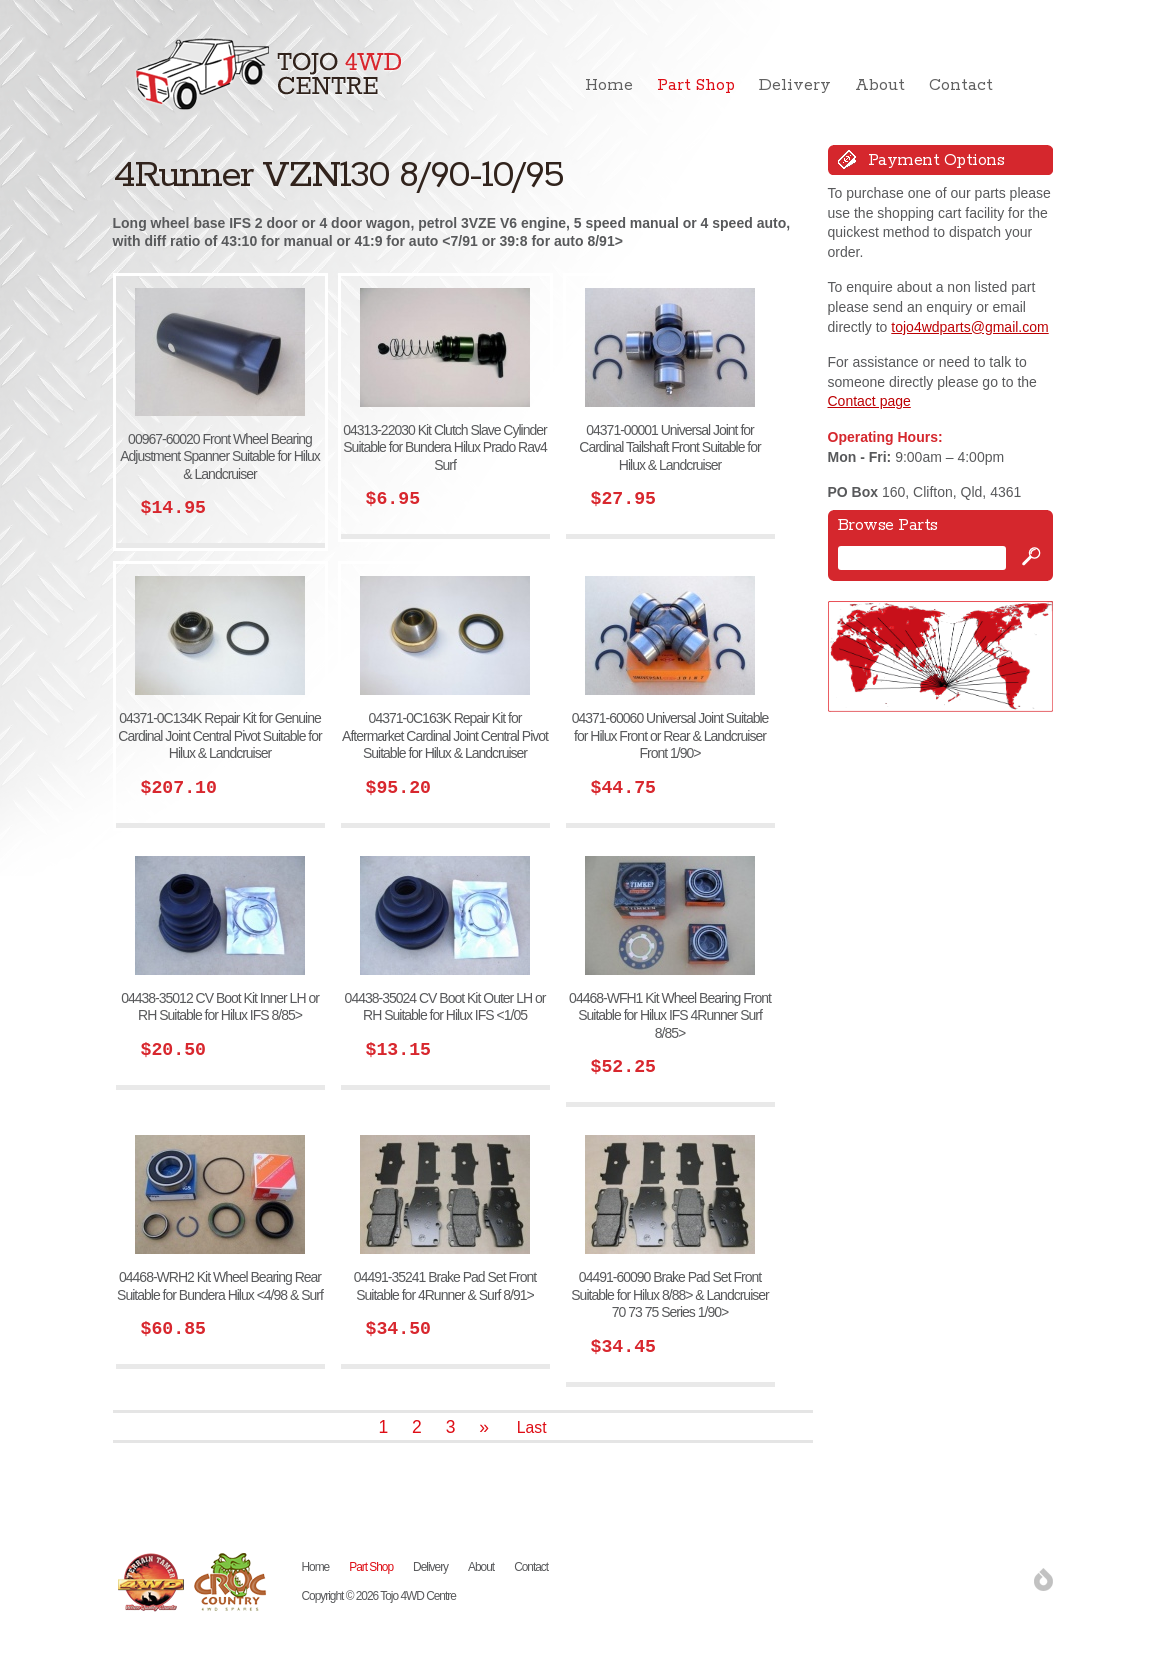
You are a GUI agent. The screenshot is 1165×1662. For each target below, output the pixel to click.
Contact (961, 85)
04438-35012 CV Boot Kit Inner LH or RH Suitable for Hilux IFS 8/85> (220, 1007)
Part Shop (696, 85)
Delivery (795, 85)
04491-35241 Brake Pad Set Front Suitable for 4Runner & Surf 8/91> (445, 1286)
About (880, 85)
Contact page (869, 401)
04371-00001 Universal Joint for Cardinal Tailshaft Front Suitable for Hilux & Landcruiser (669, 447)
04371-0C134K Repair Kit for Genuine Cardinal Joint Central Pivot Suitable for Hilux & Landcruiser (219, 735)
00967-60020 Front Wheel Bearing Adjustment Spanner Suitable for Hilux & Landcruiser (220, 456)
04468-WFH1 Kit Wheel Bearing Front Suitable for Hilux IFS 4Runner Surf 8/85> (670, 1015)
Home (609, 85)
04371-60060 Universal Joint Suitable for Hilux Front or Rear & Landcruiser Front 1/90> (670, 735)
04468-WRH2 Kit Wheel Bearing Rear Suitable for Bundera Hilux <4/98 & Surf (220, 1286)
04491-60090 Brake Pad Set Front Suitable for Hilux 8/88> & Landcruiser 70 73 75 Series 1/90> (669, 1294)
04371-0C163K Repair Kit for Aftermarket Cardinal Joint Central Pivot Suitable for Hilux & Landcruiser (445, 735)
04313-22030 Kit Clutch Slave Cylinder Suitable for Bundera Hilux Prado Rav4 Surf (444, 447)
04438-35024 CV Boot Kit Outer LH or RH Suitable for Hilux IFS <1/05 (445, 1007)
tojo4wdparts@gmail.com (969, 327)
